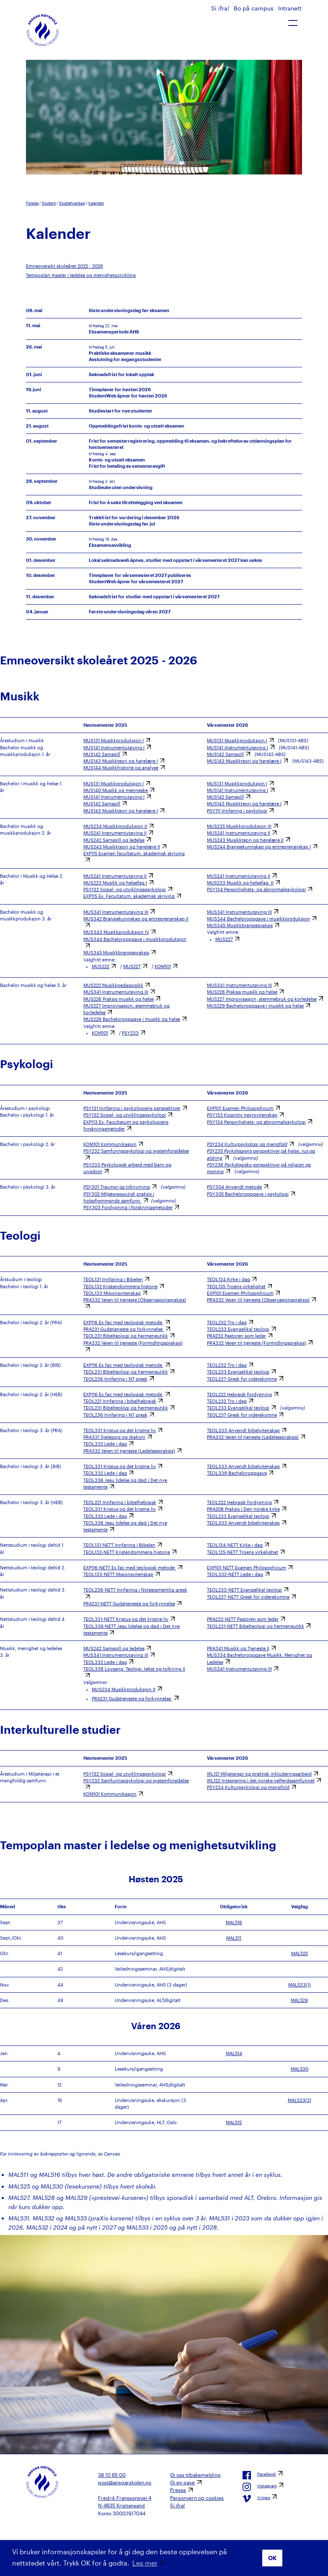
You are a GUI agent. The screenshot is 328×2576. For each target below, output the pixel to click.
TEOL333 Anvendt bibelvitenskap (243, 1430)
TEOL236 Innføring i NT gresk (115, 1379)
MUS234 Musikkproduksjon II (115, 826)
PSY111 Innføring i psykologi (237, 810)
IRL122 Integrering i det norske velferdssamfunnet (261, 1780)
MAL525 (299, 1953)
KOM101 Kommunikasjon (110, 1144)
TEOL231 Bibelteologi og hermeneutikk (125, 1335)
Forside (32, 203)
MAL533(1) (299, 1984)
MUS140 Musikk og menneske (115, 790)
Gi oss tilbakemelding (195, 2475)
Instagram (260, 2487)
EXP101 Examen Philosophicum (240, 1108)
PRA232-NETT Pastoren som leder (243, 1619)
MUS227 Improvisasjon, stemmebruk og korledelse (262, 999)
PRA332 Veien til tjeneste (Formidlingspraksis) (256, 1343)
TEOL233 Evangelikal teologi (238, 1329)
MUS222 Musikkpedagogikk (113, 985)
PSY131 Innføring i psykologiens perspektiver (132, 1108)
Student (49, 203)
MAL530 (299, 2068)
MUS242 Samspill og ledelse (114, 840)
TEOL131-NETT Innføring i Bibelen (119, 1545)
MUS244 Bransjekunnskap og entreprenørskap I (259, 846)
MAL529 (299, 2000)
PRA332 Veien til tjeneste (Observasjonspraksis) (258, 1299)
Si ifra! (221, 8)
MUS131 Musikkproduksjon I (113, 740)
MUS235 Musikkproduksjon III (239, 826)
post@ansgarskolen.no (124, 2482)
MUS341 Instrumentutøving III (115, 912)
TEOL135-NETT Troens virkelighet (242, 1552)
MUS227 (132, 966)
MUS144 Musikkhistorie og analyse (120, 767)
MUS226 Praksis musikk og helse (118, 999)
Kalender (96, 203)
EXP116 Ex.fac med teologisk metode (123, 1322)
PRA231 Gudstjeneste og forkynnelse (123, 1329)
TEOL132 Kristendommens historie (120, 1286)
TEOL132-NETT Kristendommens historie (126, 1552)
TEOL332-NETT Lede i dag (235, 1574)
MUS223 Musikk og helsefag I (115, 882)
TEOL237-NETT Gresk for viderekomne (248, 1596)
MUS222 (100, 966)
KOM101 (163, 966)
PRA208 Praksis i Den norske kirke (243, 1509)
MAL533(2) (299, 2100)
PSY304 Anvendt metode (234, 1186)
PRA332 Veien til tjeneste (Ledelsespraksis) (129, 1450)
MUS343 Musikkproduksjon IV (116, 932)
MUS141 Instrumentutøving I (114, 747)
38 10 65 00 (112, 2475)
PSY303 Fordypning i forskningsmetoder (128, 1207)
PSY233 (130, 1033)
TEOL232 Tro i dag (227, 1322)
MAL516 (234, 1922)
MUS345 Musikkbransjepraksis (116, 952)
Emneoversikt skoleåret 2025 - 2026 (64, 266)
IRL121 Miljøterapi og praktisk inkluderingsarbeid (259, 1773)
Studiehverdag (72, 203)
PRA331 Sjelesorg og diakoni (114, 1437)
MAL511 (233, 1937)
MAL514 (234, 2053)
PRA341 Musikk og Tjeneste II (238, 1648)
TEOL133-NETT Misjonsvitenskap (118, 1574)
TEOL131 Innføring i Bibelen (113, 1279)
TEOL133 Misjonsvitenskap (112, 1293)
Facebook (259, 2475)
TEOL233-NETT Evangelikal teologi (244, 1589)
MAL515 (234, 2122)
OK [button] (272, 2557)
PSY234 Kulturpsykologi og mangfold (247, 1144)
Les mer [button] (145, 2563)
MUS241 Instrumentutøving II (115, 833)
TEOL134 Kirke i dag (228, 1279)
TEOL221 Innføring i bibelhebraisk (119, 1401)
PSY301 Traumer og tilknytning (116, 1186)
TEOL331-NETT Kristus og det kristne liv (125, 1619)
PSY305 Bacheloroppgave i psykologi (248, 1194)
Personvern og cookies (197, 2498)
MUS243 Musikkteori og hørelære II (121, 846)
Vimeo (256, 2498)
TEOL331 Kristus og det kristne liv (119, 1430)
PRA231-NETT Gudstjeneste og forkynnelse (129, 1603)
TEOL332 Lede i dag (105, 1443)
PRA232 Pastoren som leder (236, 1335)
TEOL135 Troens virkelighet (236, 1286)
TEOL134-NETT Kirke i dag (235, 1545)
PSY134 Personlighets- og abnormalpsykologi (256, 889)
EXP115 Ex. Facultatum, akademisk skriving (129, 896)
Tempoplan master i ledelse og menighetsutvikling (81, 275)
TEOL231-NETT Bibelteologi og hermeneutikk (255, 1626)
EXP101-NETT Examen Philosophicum (246, 1567)
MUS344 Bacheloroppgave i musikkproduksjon (258, 918)
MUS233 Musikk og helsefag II (240, 882)
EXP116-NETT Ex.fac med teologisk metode (129, 1567)
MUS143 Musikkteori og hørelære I (120, 761)
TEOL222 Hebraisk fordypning (239, 1394)
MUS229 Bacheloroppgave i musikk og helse (131, 1019)
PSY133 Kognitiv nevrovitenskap (242, 1115)
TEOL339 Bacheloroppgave (237, 1473)
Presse (178, 2490)
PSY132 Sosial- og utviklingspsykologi (124, 889)
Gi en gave (182, 2482)
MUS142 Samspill (101, 754)
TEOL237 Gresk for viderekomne (242, 1379)
